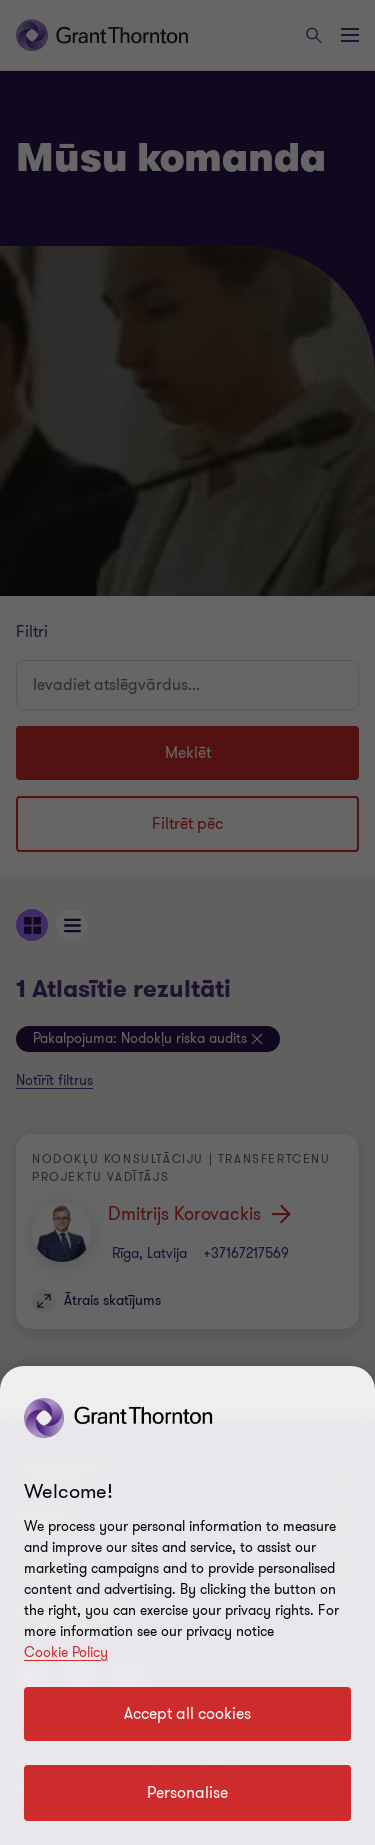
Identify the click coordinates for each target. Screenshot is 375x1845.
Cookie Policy (66, 1652)
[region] (187, 1605)
